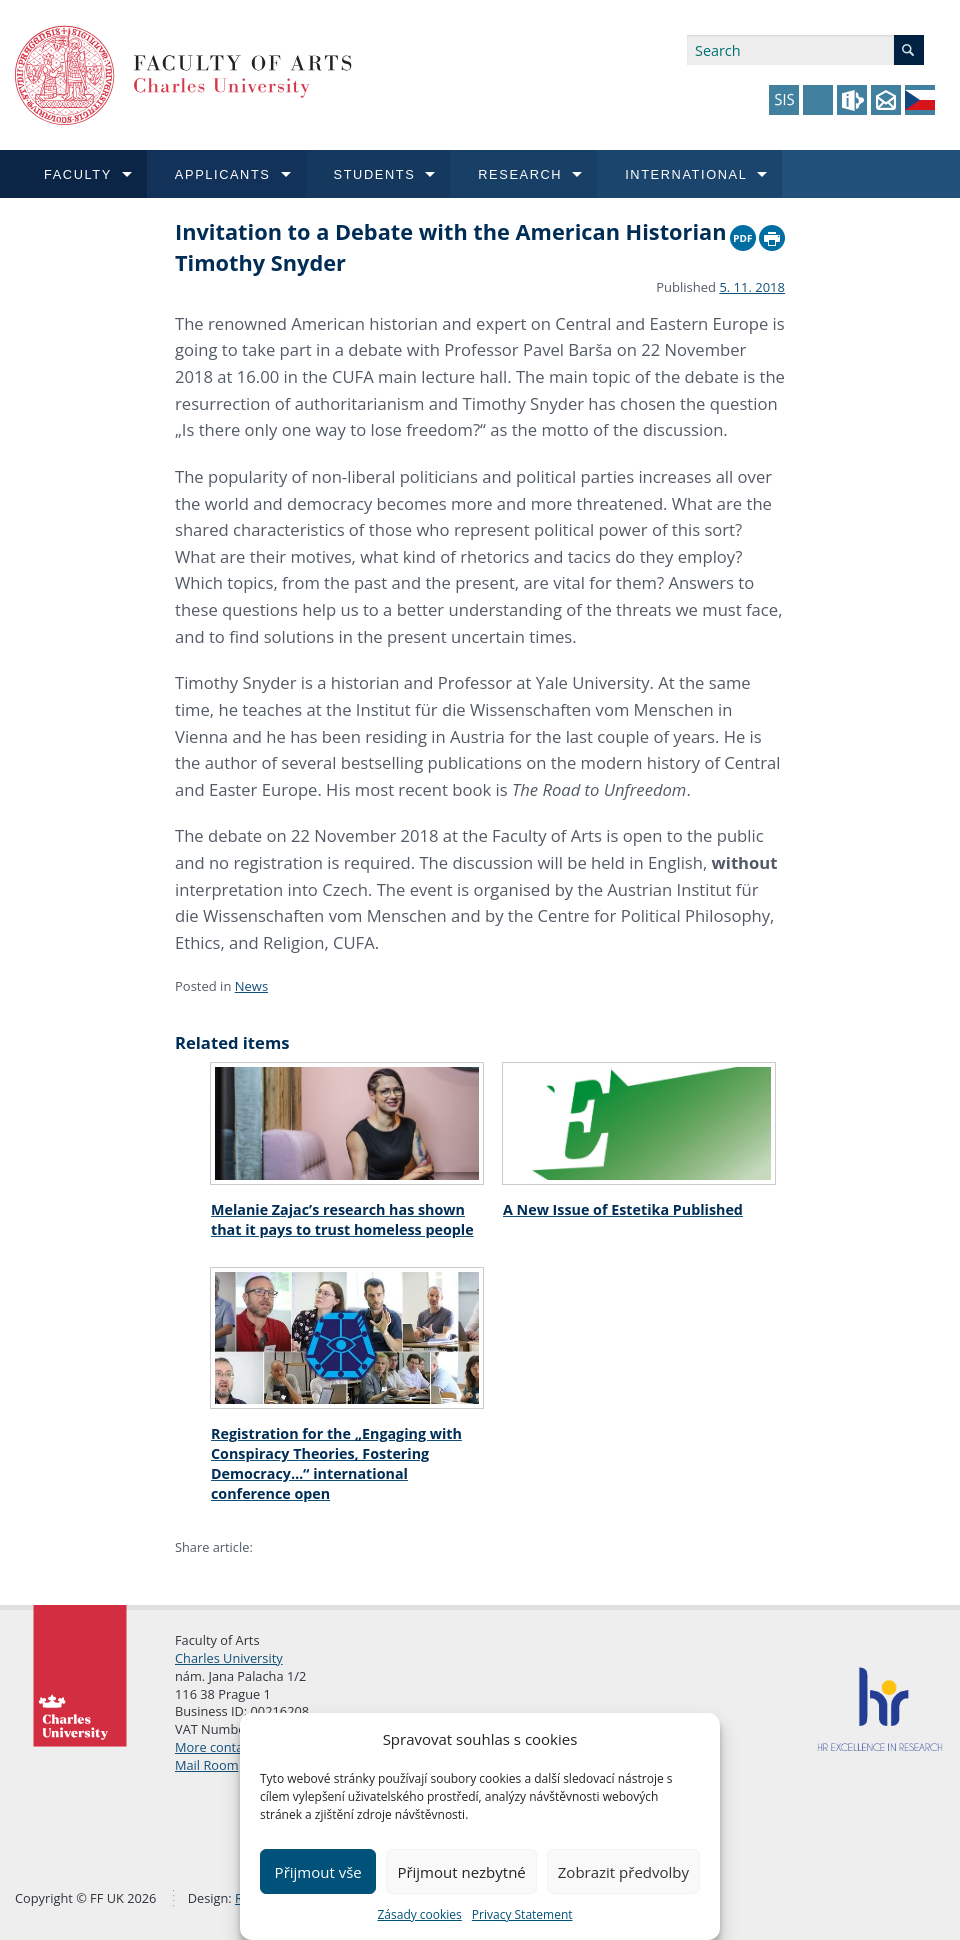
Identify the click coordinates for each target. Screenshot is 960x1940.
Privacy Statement (522, 1914)
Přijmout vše (318, 1872)
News (251, 986)
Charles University (229, 1658)
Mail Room (207, 1765)
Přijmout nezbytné (461, 1872)
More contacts (217, 1747)
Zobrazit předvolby (623, 1872)
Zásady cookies (419, 1914)
